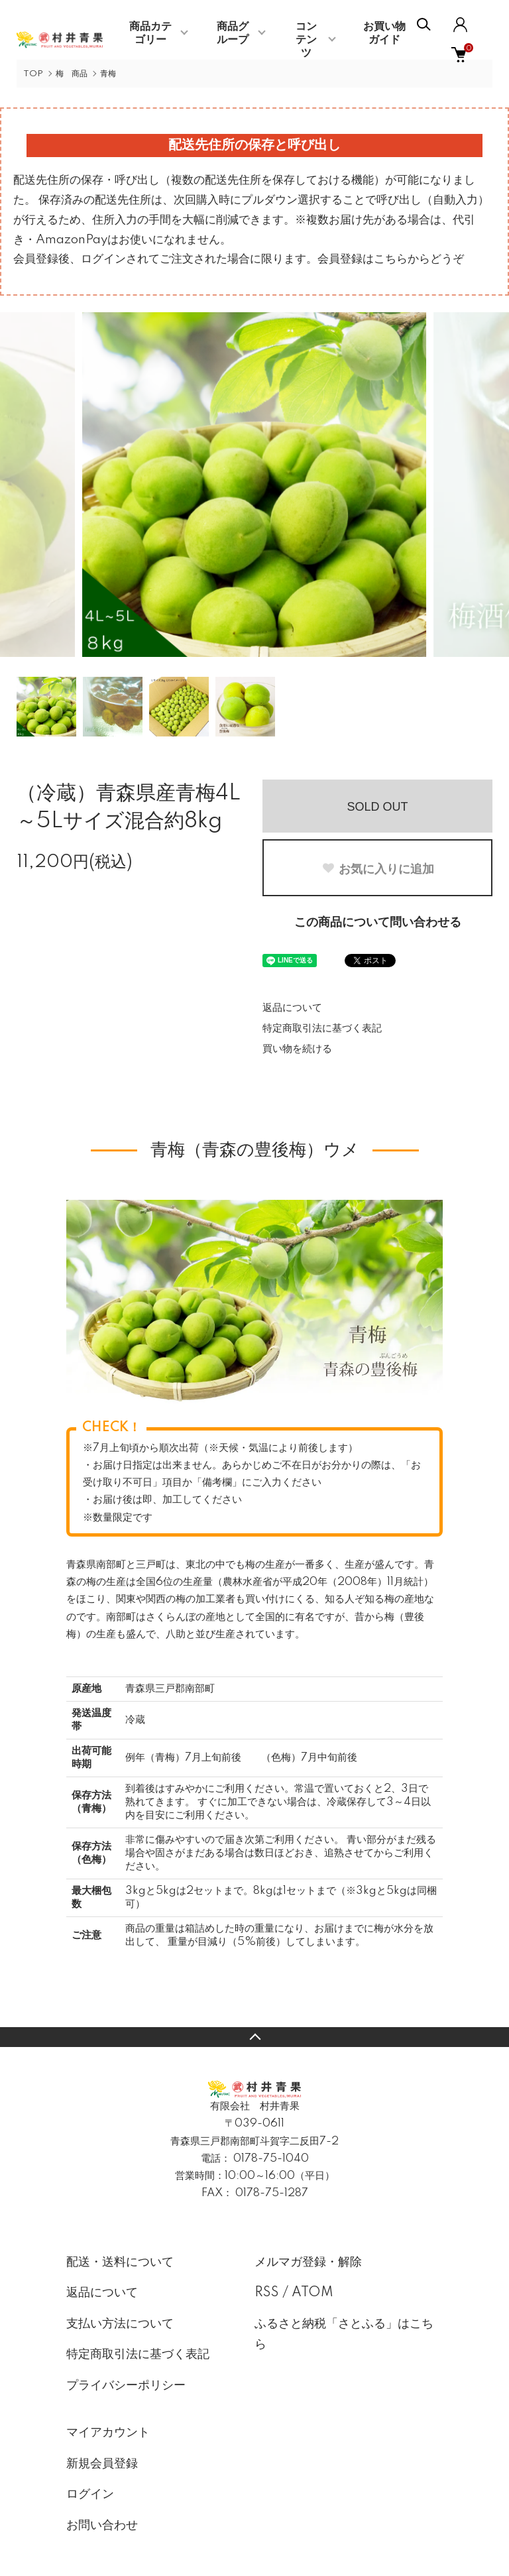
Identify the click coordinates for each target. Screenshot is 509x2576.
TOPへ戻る (254, 2037)
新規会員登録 (102, 2464)
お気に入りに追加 (377, 869)
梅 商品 (71, 74)
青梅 (108, 74)
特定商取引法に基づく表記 (322, 1028)
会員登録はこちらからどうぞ (390, 259)
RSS (266, 2293)
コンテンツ (306, 40)
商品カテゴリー (150, 33)
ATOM (312, 2293)
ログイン (90, 2494)
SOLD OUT (377, 806)
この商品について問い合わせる (377, 922)
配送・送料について (120, 2262)
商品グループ (233, 33)
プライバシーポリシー (126, 2385)
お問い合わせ (102, 2525)
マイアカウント (108, 2432)
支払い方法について (120, 2324)
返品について (292, 1008)
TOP (33, 74)
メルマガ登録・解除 (308, 2262)
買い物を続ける (297, 1049)
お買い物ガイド (384, 33)
